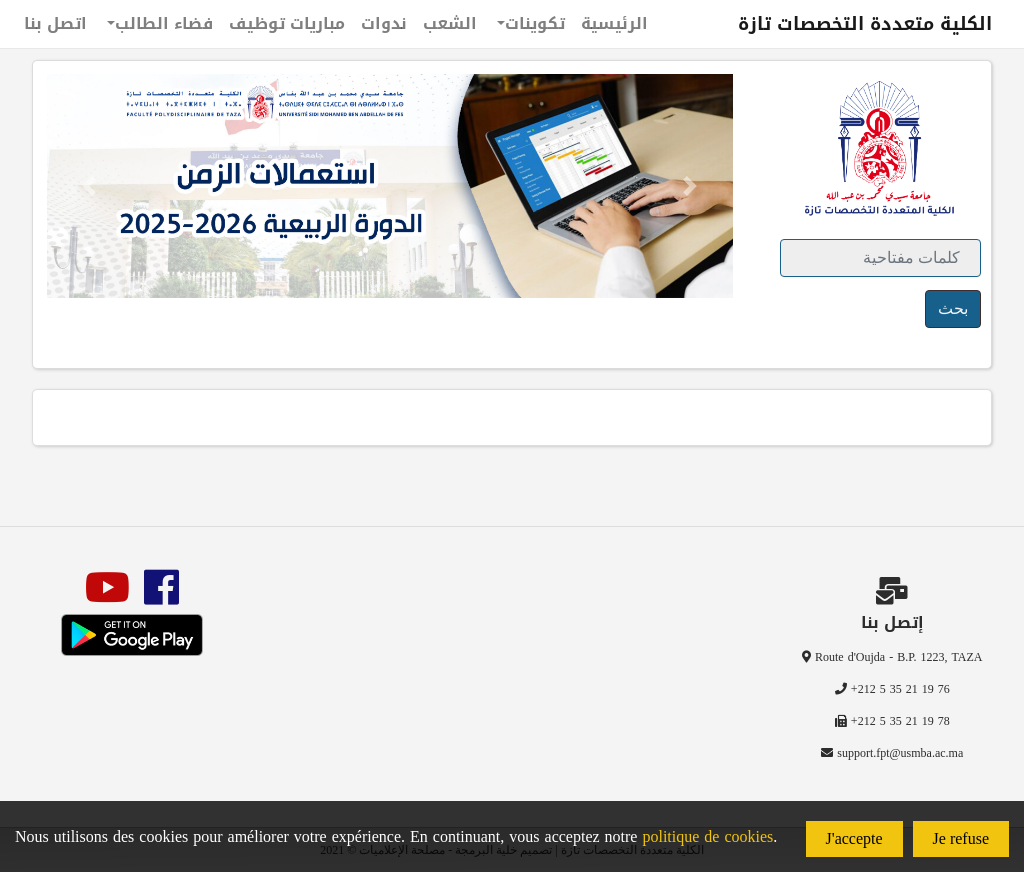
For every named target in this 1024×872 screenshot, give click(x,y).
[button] (89, 186)
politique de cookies (707, 836)
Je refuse (961, 838)
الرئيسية (614, 23)
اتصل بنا (55, 23)
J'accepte (854, 838)
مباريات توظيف (287, 23)
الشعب (450, 23)
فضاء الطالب (164, 23)
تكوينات (535, 23)
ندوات (384, 23)
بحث (953, 308)
